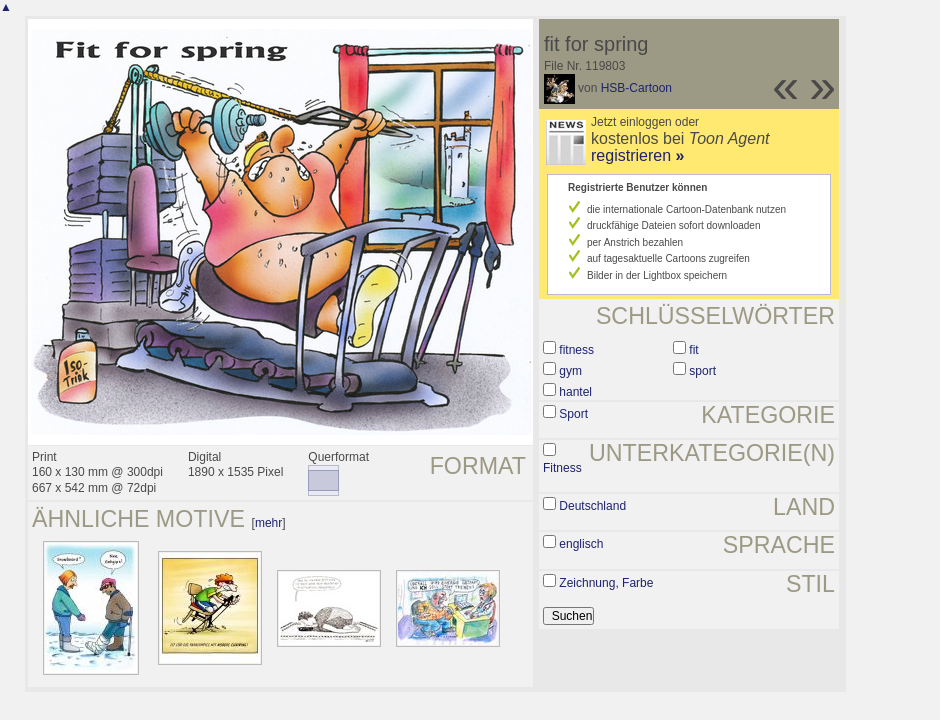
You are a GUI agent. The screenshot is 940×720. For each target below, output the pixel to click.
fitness (576, 350)
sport (702, 371)
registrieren (637, 155)
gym (570, 371)
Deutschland (592, 506)
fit (693, 350)
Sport (573, 414)
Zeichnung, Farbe (606, 583)
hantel (575, 392)
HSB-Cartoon (636, 88)
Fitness (562, 468)
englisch (581, 544)
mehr (268, 523)
